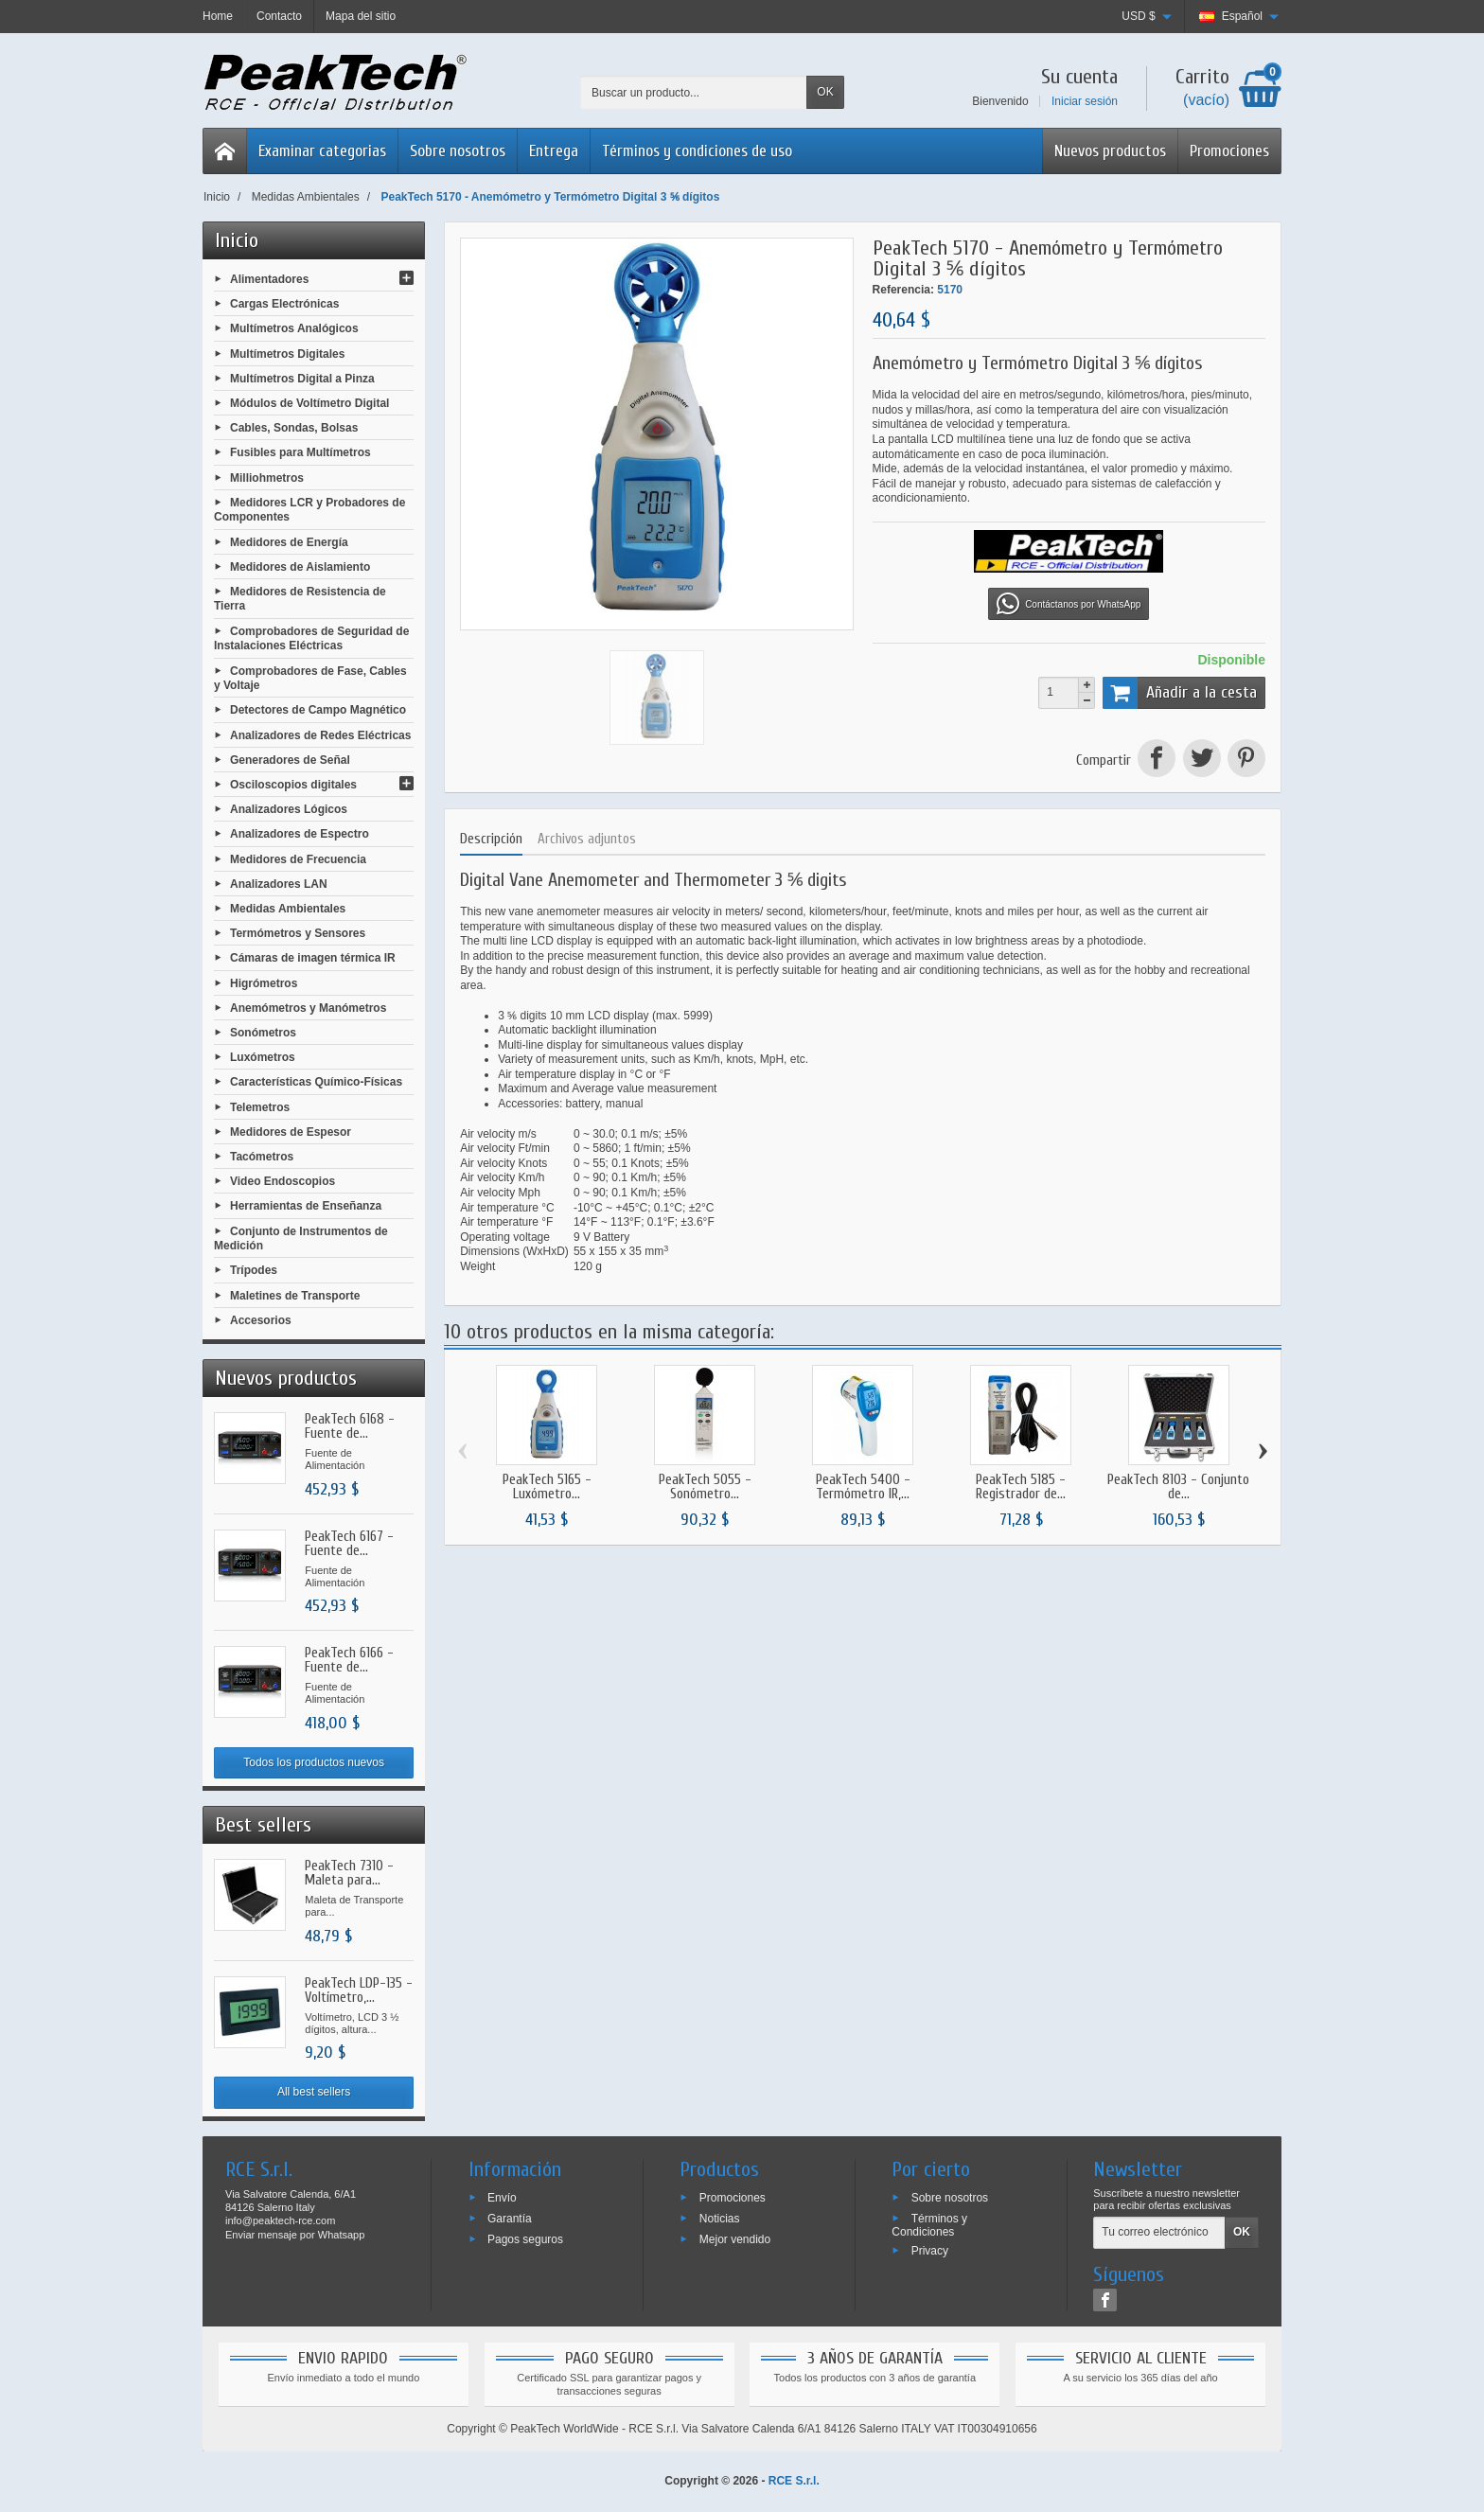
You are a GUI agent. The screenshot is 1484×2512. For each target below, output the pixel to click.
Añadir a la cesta (1180, 693)
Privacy (929, 2249)
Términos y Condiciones (929, 2225)
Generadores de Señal (290, 759)
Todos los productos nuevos (313, 1762)
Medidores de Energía (289, 541)
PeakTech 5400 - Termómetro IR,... (863, 1487)
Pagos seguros (525, 2238)
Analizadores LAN (278, 883)
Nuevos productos (1110, 151)
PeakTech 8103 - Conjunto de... (1178, 1487)
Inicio (236, 240)
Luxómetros (262, 1057)
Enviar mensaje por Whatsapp (294, 2234)
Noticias (719, 2218)
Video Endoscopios (282, 1181)
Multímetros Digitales (287, 353)
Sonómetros (263, 1032)
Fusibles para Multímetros (300, 452)
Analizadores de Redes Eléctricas (320, 734)
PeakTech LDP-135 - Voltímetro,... (359, 1990)
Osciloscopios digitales (293, 784)
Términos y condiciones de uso (697, 151)
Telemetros (260, 1106)
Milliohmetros (267, 477)
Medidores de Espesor (290, 1131)
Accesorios (261, 1319)
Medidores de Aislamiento (300, 566)
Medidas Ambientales (287, 908)
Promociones (1229, 151)
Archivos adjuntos (587, 839)
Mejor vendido (734, 2238)
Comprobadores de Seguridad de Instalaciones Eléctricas (311, 638)
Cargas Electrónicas (284, 303)
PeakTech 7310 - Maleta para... (349, 1873)
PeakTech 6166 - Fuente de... (349, 1660)
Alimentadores (269, 279)
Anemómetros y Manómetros (308, 1007)
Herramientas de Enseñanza (305, 1205)
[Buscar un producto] (693, 92)
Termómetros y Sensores (297, 933)
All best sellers (313, 2091)
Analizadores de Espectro (299, 833)
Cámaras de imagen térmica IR (313, 957)
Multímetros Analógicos (294, 328)
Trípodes (253, 1270)
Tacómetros (261, 1156)
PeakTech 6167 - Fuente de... (349, 1544)
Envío (502, 2197)
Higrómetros (263, 982)
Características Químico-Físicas (316, 1081)
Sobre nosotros (457, 151)
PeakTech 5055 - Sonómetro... (705, 1487)
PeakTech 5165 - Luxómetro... (547, 1487)
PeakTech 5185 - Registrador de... (1021, 1487)
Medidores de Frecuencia (298, 858)
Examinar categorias (322, 151)
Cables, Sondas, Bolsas (294, 427)
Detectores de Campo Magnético (318, 709)
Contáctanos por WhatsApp (1068, 604)
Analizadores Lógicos (288, 809)
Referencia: (903, 289)
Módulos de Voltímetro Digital (309, 403)
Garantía (509, 2218)
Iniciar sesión (1084, 101)
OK (825, 91)
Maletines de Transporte (295, 1294)
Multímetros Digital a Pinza (302, 377)
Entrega (553, 151)
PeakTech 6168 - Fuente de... (350, 1426)
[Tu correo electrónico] (1159, 2233)
